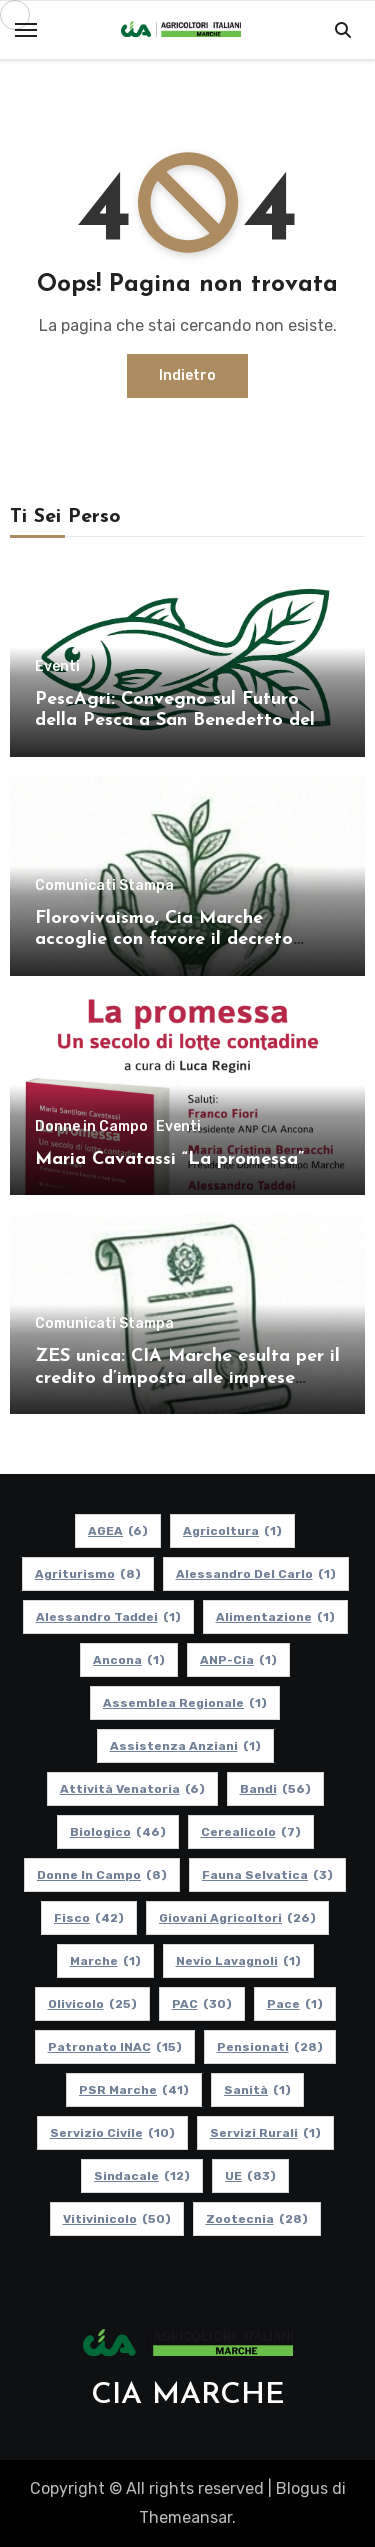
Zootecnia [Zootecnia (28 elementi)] (257, 2219)
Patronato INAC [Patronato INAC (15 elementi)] (115, 2047)
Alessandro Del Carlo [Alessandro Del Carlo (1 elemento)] (256, 1574)
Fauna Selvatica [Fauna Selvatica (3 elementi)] (267, 1875)
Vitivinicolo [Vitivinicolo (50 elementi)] (117, 2219)
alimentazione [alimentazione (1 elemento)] (275, 1617)
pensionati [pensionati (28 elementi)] (270, 2047)
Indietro (187, 375)
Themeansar (185, 2517)
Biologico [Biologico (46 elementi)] (118, 1832)
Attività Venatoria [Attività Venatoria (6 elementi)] (132, 1789)
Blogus (302, 2488)
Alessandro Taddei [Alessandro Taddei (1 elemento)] (108, 1617)
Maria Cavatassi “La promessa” (169, 1159)
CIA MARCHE (188, 2395)
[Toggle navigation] (26, 30)
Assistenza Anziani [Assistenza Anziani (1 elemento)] (185, 1746)
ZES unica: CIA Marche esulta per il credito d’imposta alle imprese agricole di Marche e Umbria (187, 1378)
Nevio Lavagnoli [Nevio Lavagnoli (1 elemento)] (238, 1961)
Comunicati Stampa (104, 886)
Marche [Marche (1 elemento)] (105, 1961)
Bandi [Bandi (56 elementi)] (275, 1789)
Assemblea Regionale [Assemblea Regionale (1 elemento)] (185, 1703)
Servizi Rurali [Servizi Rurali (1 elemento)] (265, 2133)
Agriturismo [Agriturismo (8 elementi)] (88, 1574)
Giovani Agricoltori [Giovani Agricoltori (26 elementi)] (237, 1918)
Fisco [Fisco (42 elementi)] (89, 1918)
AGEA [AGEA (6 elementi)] (118, 1531)
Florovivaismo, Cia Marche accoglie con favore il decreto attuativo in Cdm (164, 940)
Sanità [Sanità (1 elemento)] (257, 2090)
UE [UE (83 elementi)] (250, 2176)
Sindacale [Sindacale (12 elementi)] (142, 2176)
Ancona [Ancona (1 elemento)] (129, 1660)
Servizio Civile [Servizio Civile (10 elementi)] (112, 2133)
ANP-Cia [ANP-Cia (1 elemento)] (238, 1660)
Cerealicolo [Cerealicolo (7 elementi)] (251, 1832)
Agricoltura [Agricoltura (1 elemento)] (232, 1531)
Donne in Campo (91, 1127)
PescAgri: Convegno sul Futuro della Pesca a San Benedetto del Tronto (175, 721)
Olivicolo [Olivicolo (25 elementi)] (92, 2004)
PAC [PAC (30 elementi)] (202, 2004)
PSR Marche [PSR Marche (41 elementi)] (134, 2090)
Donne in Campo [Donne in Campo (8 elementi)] (102, 1875)
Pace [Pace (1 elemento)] (295, 2004)
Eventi (57, 667)
